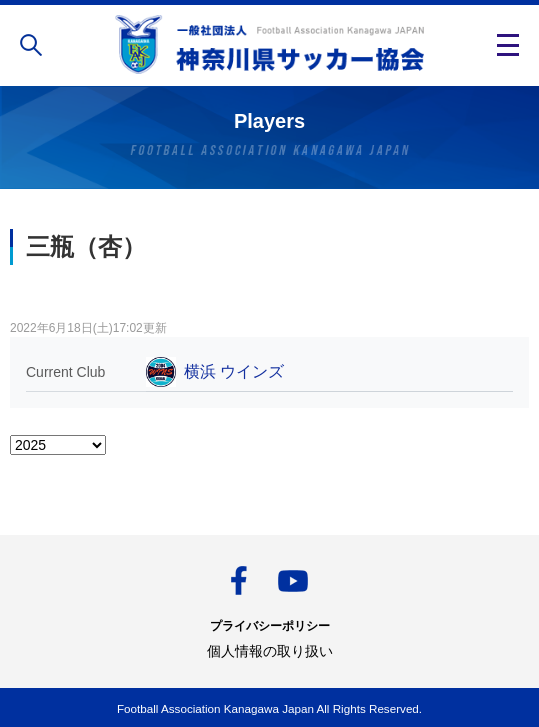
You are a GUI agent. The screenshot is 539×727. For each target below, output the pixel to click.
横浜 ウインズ (234, 371)
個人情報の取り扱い (270, 651)
